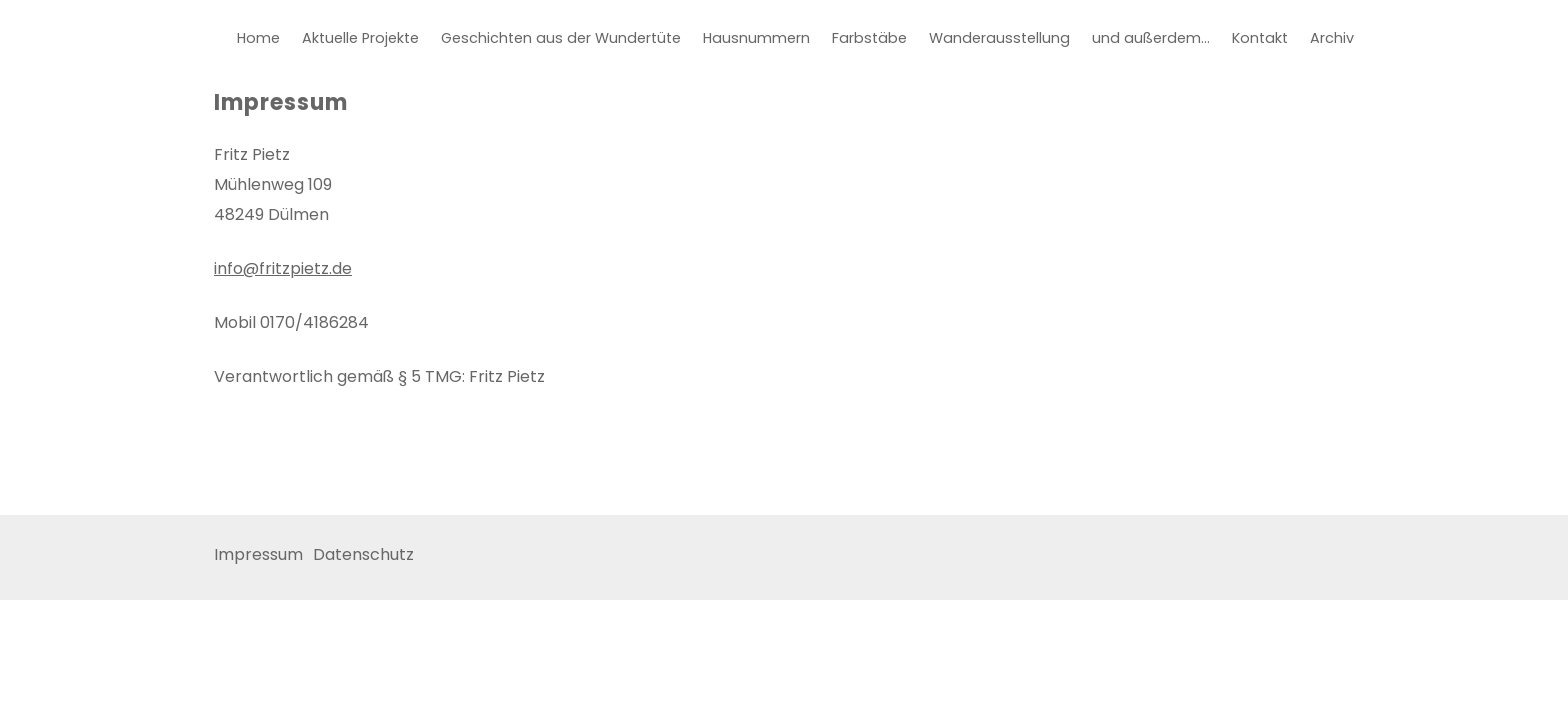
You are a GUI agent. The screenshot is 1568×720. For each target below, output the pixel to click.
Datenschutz (363, 554)
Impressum (258, 554)
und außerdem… (1151, 38)
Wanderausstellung (999, 38)
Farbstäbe (869, 38)
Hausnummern (756, 38)
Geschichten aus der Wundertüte (561, 38)
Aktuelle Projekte (360, 38)
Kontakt (1260, 38)
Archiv (1332, 38)
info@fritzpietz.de (283, 268)
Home (258, 38)
